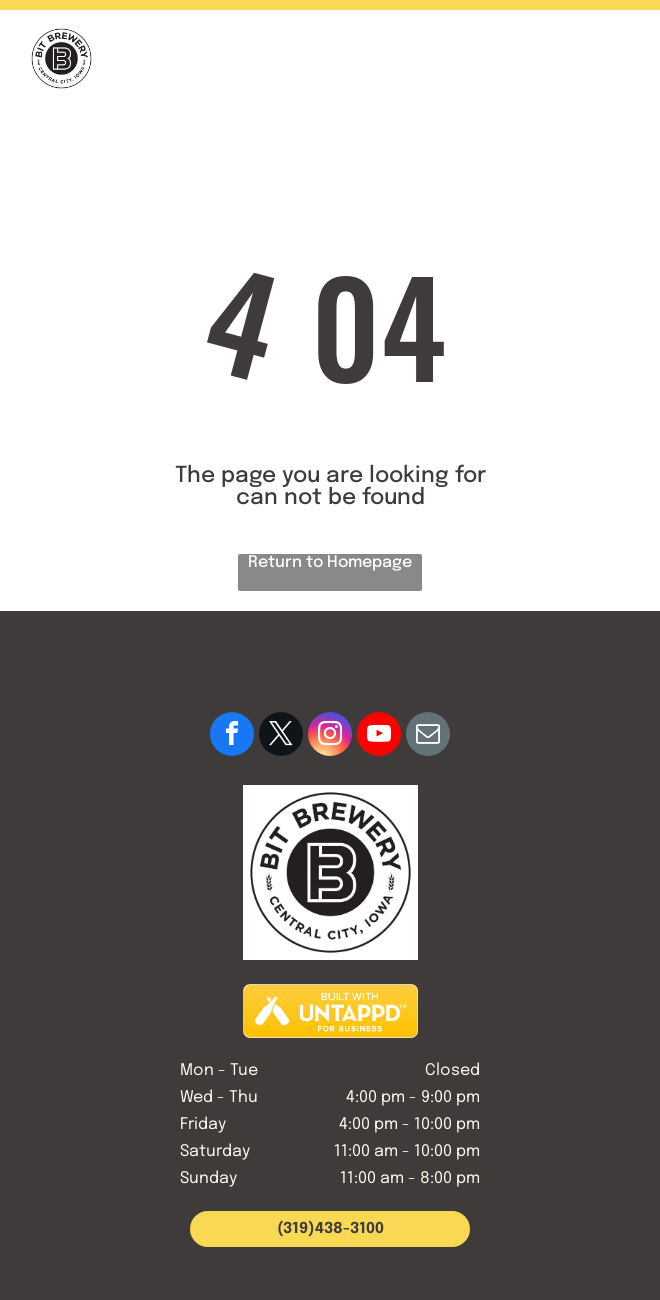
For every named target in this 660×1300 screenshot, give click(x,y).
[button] (616, 59)
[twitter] (281, 736)
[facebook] (232, 736)
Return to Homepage (330, 562)
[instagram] (330, 736)
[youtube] (379, 736)
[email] (428, 736)
